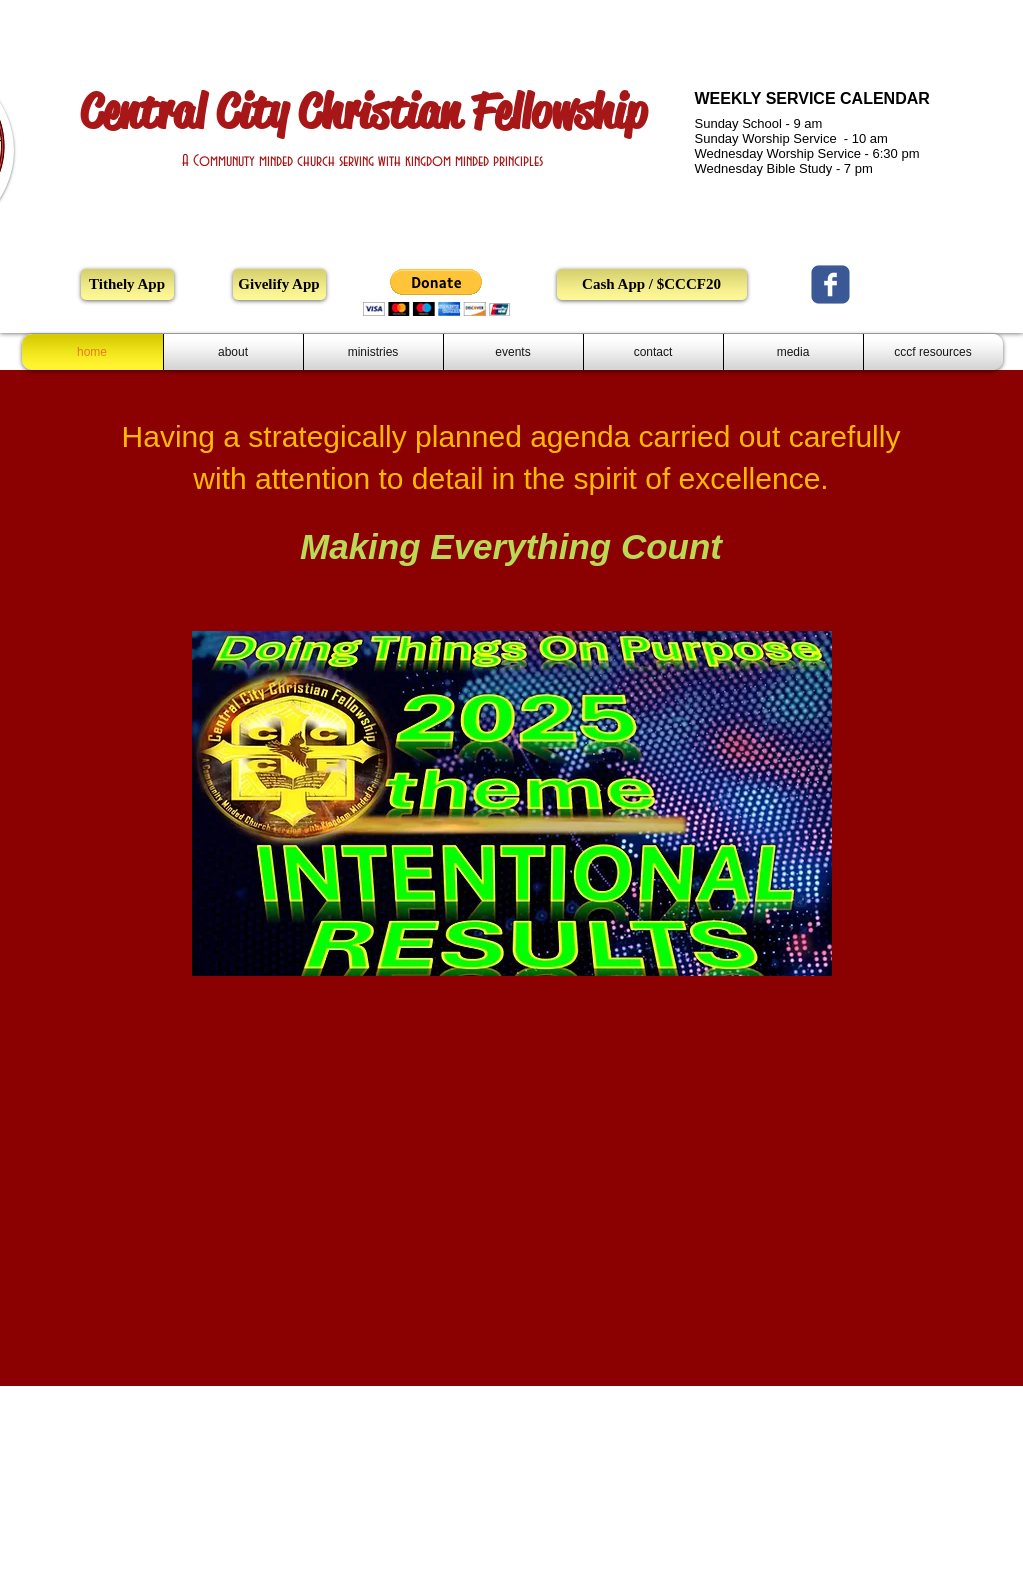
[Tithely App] (127, 284)
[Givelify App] (279, 284)
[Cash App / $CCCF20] (652, 284)
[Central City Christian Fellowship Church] (830, 284)
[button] (436, 292)
